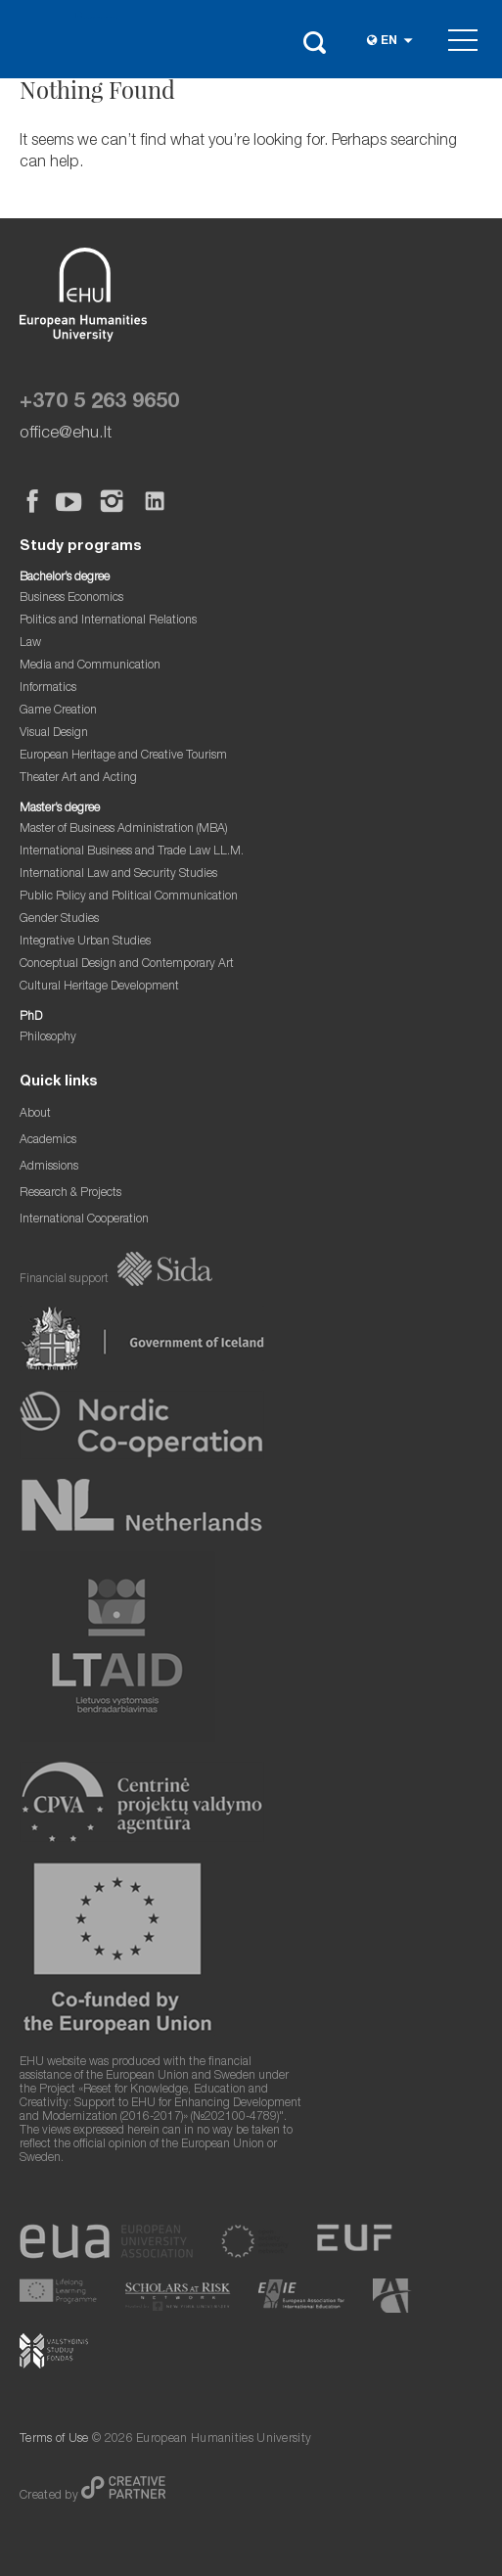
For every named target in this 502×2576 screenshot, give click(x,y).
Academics (48, 1140)
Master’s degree (60, 809)
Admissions (49, 1167)
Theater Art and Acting (78, 778)
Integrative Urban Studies (85, 942)
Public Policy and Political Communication (129, 897)
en (389, 41)
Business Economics (71, 598)
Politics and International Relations (108, 621)
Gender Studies (59, 919)
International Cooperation (84, 1220)
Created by (50, 2496)
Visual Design (54, 733)
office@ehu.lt (66, 434)
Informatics (48, 688)
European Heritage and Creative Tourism (123, 756)
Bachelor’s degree (65, 578)
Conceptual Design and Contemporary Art (127, 964)
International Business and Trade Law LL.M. (132, 852)
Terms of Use (54, 2439)
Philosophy (48, 1038)
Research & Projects (70, 1193)
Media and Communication (90, 666)
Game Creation (58, 711)
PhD (31, 1017)
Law (30, 643)
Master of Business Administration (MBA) (124, 829)
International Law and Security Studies (118, 874)
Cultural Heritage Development (99, 987)
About (35, 1114)
